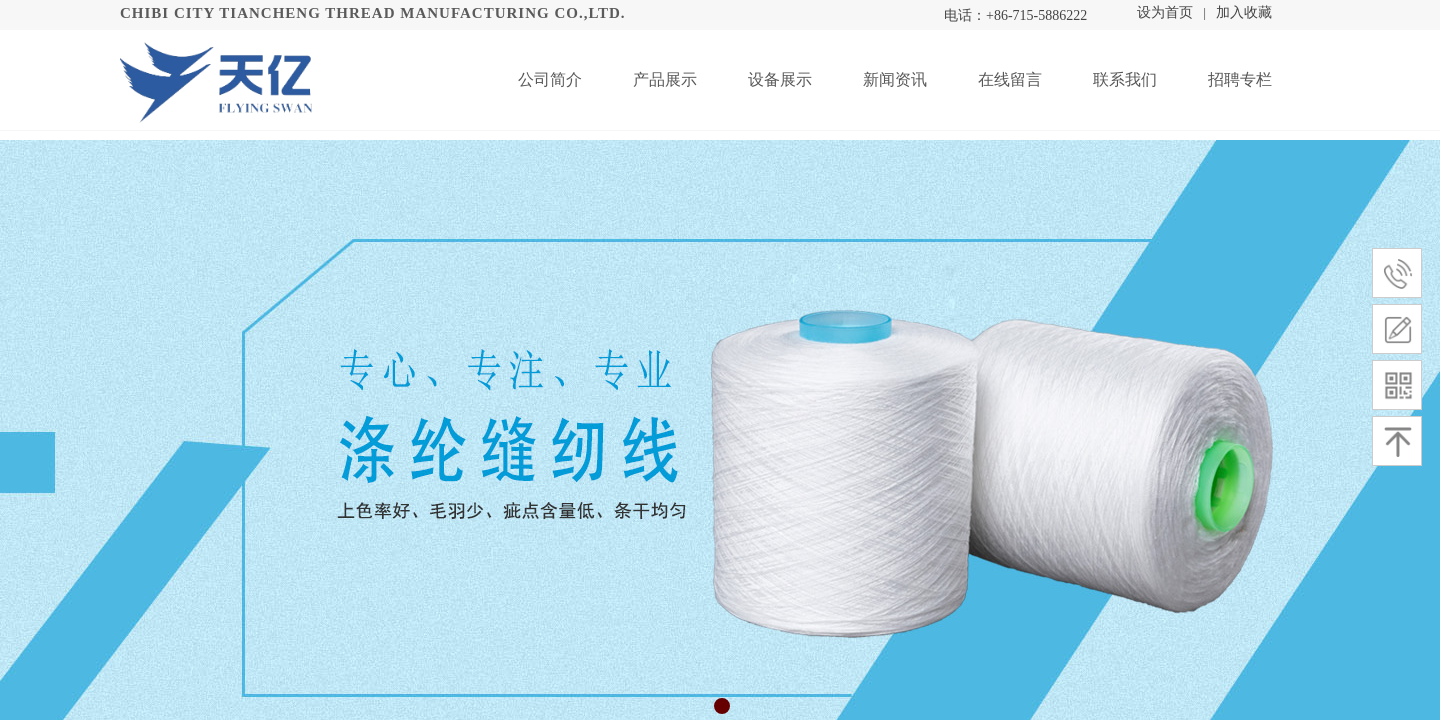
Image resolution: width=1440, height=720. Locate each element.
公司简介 (550, 79)
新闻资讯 (895, 79)
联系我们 (1125, 79)
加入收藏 (1244, 12)
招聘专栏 (1240, 79)
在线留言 (1010, 79)
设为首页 (1165, 12)
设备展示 (780, 79)
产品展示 (665, 79)
